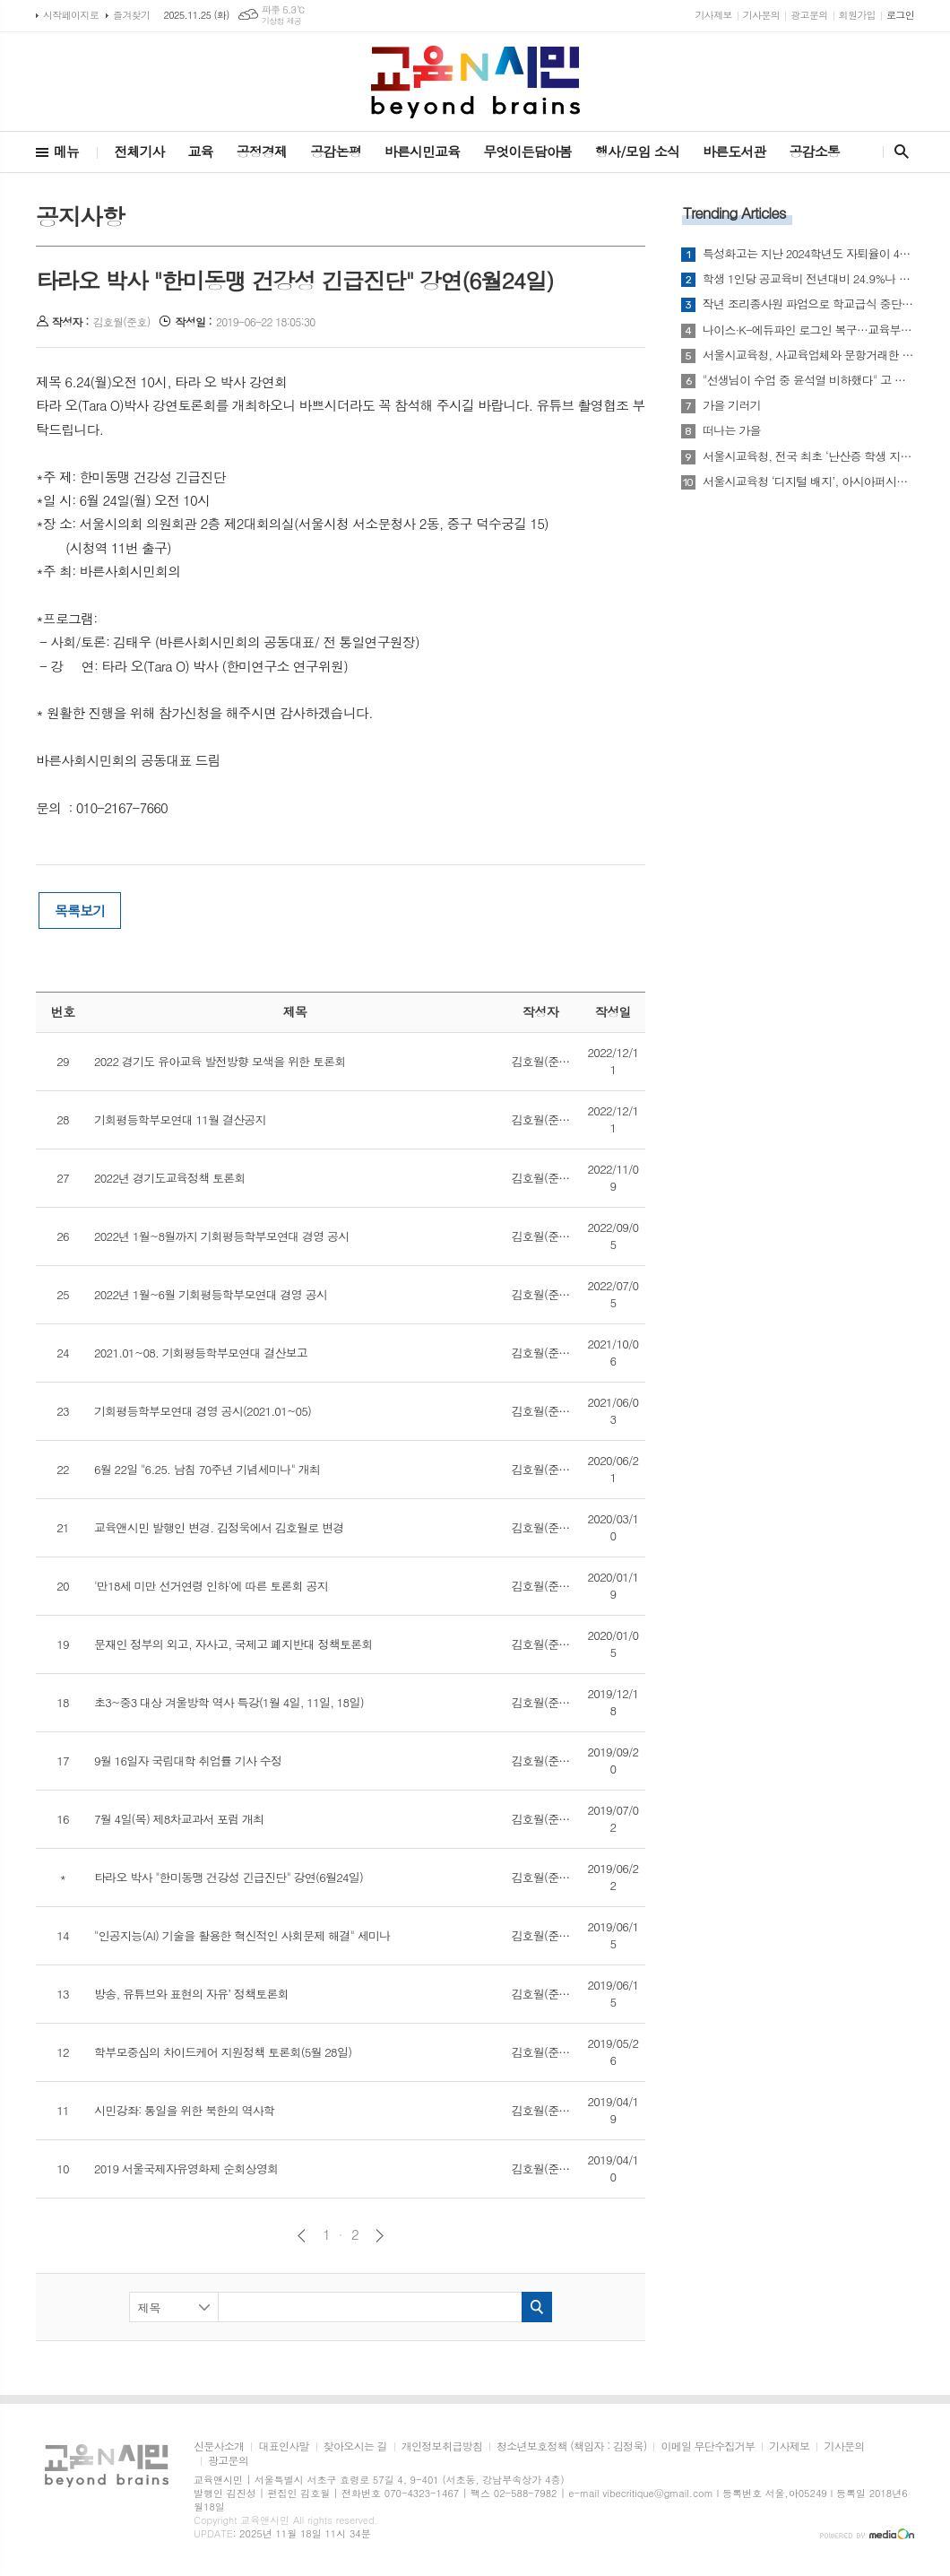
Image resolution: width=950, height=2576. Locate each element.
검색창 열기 (897, 151)
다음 (379, 2235)
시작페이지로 (71, 15)
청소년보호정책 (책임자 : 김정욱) (571, 2446)
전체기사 (139, 151)
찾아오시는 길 (355, 2446)
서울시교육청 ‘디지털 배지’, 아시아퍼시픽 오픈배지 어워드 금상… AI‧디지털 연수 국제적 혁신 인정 (808, 481)
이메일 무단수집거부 (708, 2446)
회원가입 (857, 15)
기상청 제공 (282, 21)
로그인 (900, 15)
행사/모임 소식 (637, 151)
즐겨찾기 (131, 15)
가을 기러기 (732, 405)
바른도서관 (734, 151)
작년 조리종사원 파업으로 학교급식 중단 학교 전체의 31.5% (808, 304)
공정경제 (262, 151)
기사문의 (761, 15)
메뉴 (66, 151)
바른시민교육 (422, 151)
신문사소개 (219, 2446)
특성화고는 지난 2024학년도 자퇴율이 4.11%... (808, 254)
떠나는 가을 (732, 430)
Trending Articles (734, 212)
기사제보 (713, 15)
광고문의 (808, 15)
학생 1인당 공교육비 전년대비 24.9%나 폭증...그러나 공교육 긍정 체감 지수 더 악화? (808, 279)
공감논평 (335, 151)
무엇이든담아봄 (527, 151)
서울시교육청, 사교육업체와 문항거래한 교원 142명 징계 (808, 355)
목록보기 (80, 910)
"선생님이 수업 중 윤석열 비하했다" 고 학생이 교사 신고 (808, 380)
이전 (301, 2235)
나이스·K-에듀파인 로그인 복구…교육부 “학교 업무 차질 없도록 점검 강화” (808, 330)
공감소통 (815, 151)
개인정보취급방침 (442, 2446)
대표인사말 (283, 2446)
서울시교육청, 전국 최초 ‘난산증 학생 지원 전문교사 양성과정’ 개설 (808, 456)
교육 (200, 151)
